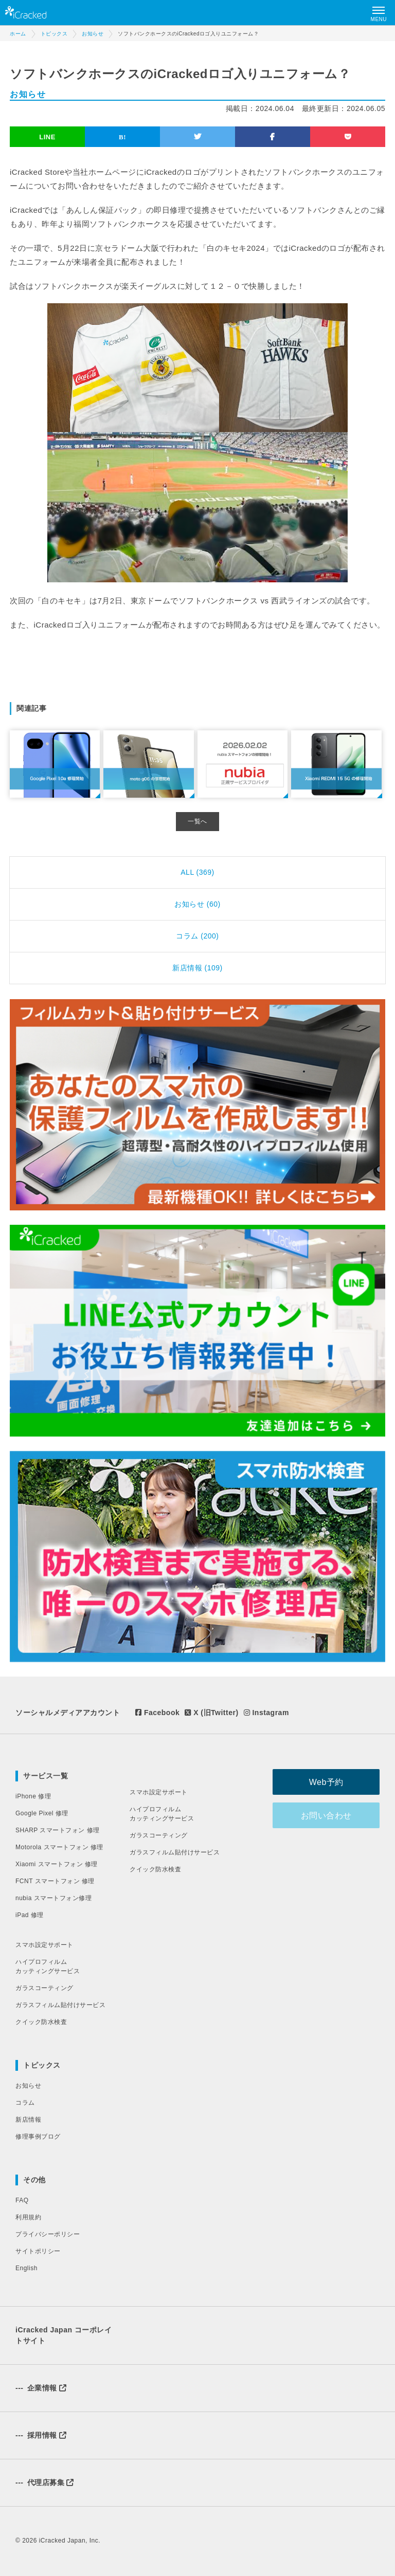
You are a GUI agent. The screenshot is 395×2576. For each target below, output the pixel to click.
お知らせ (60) (197, 904)
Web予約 (328, 1782)
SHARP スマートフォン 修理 (57, 1830)
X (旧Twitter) (211, 1712)
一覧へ (197, 821)
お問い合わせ (328, 1815)
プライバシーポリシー (47, 2234)
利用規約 (28, 2217)
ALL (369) (197, 872)
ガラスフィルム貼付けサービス (60, 2005)
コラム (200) (197, 936)
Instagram (266, 1712)
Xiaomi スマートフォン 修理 (56, 1864)
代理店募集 (44, 2482)
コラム (25, 2102)
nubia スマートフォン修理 (53, 1898)
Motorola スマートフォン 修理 (59, 1847)
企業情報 (40, 2388)
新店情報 (28, 2119)
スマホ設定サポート (44, 1944)
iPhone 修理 (33, 1796)
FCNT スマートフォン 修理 (55, 1881)
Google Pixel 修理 (41, 1813)
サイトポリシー (38, 2251)
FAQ (22, 2200)
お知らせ (28, 2085)
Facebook (157, 1712)
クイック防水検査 (41, 2022)
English (26, 2268)
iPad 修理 (29, 1915)
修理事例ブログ (38, 2136)
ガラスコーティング (44, 1988)
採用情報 (40, 2435)
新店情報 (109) (197, 968)
